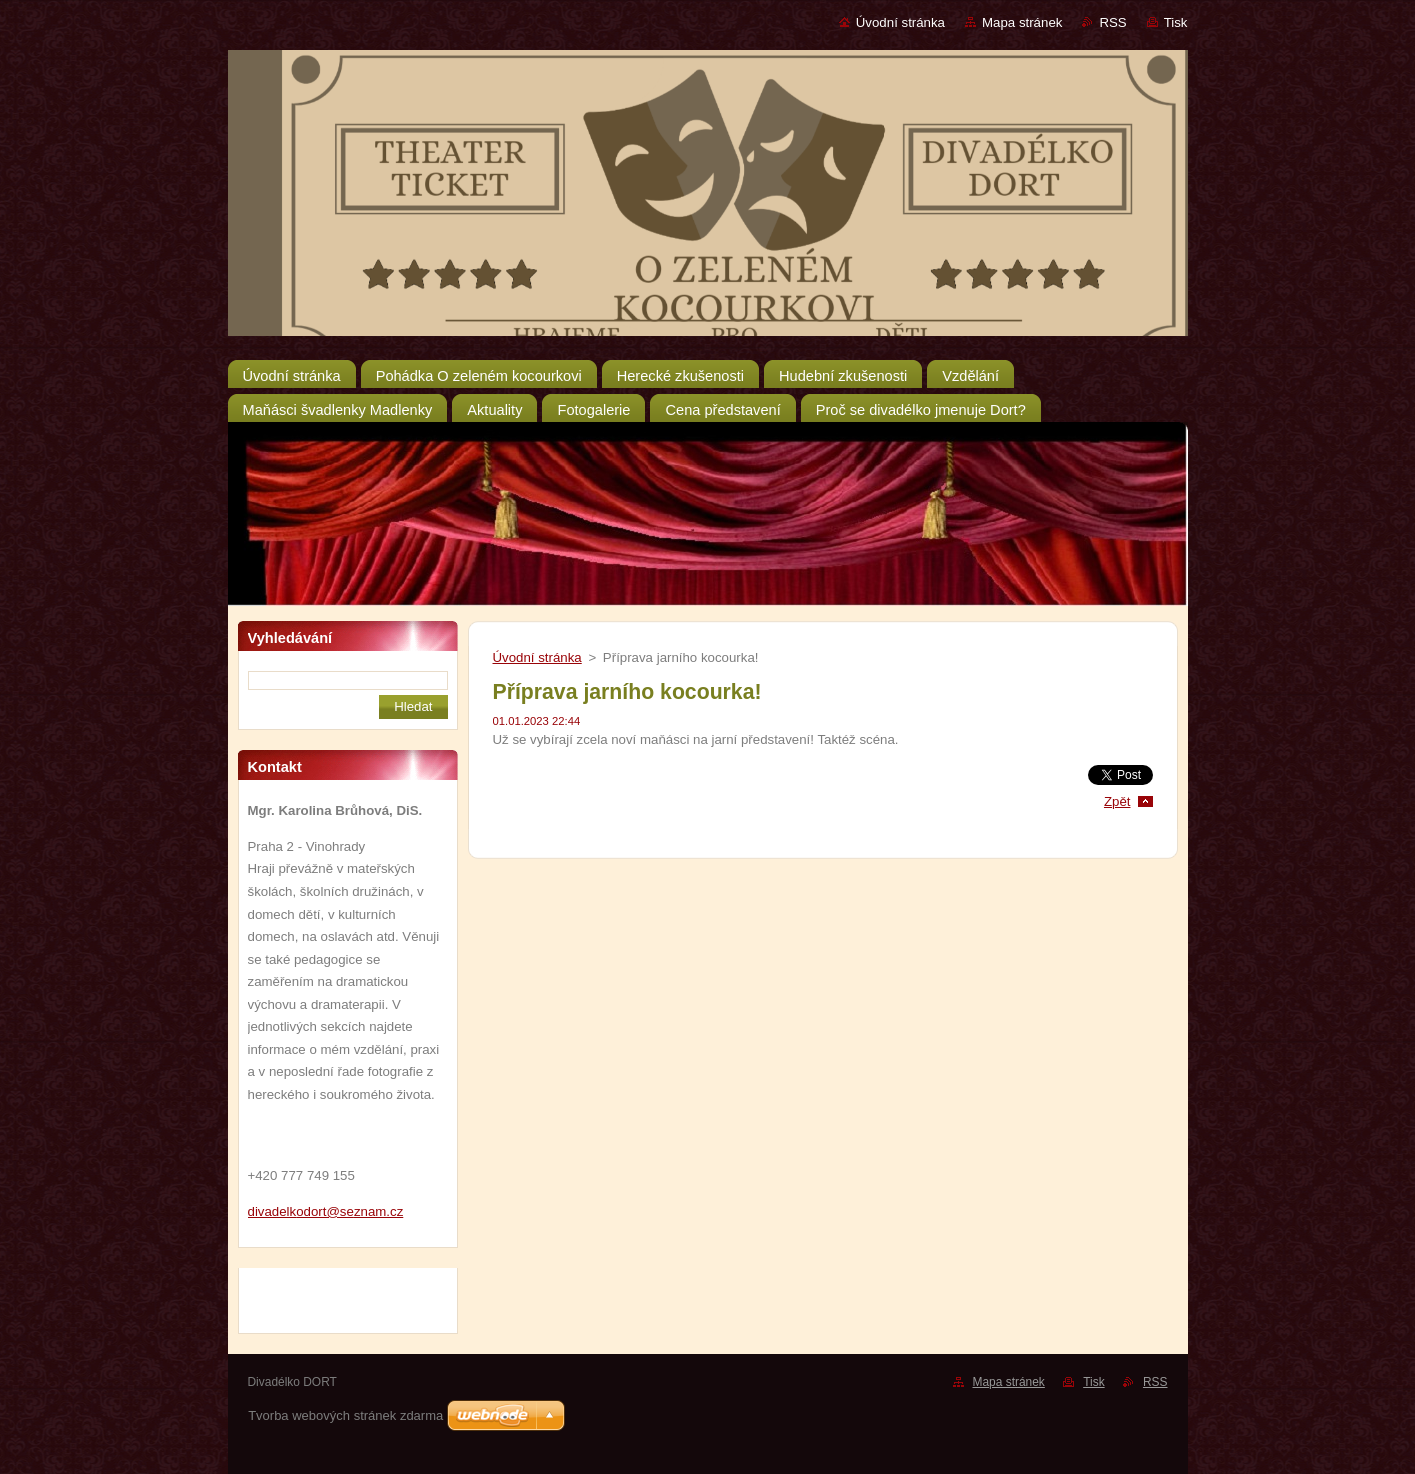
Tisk (1176, 22)
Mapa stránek (1022, 22)
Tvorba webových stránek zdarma (345, 1415)
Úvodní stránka (900, 22)
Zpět (1117, 801)
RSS (1112, 22)
